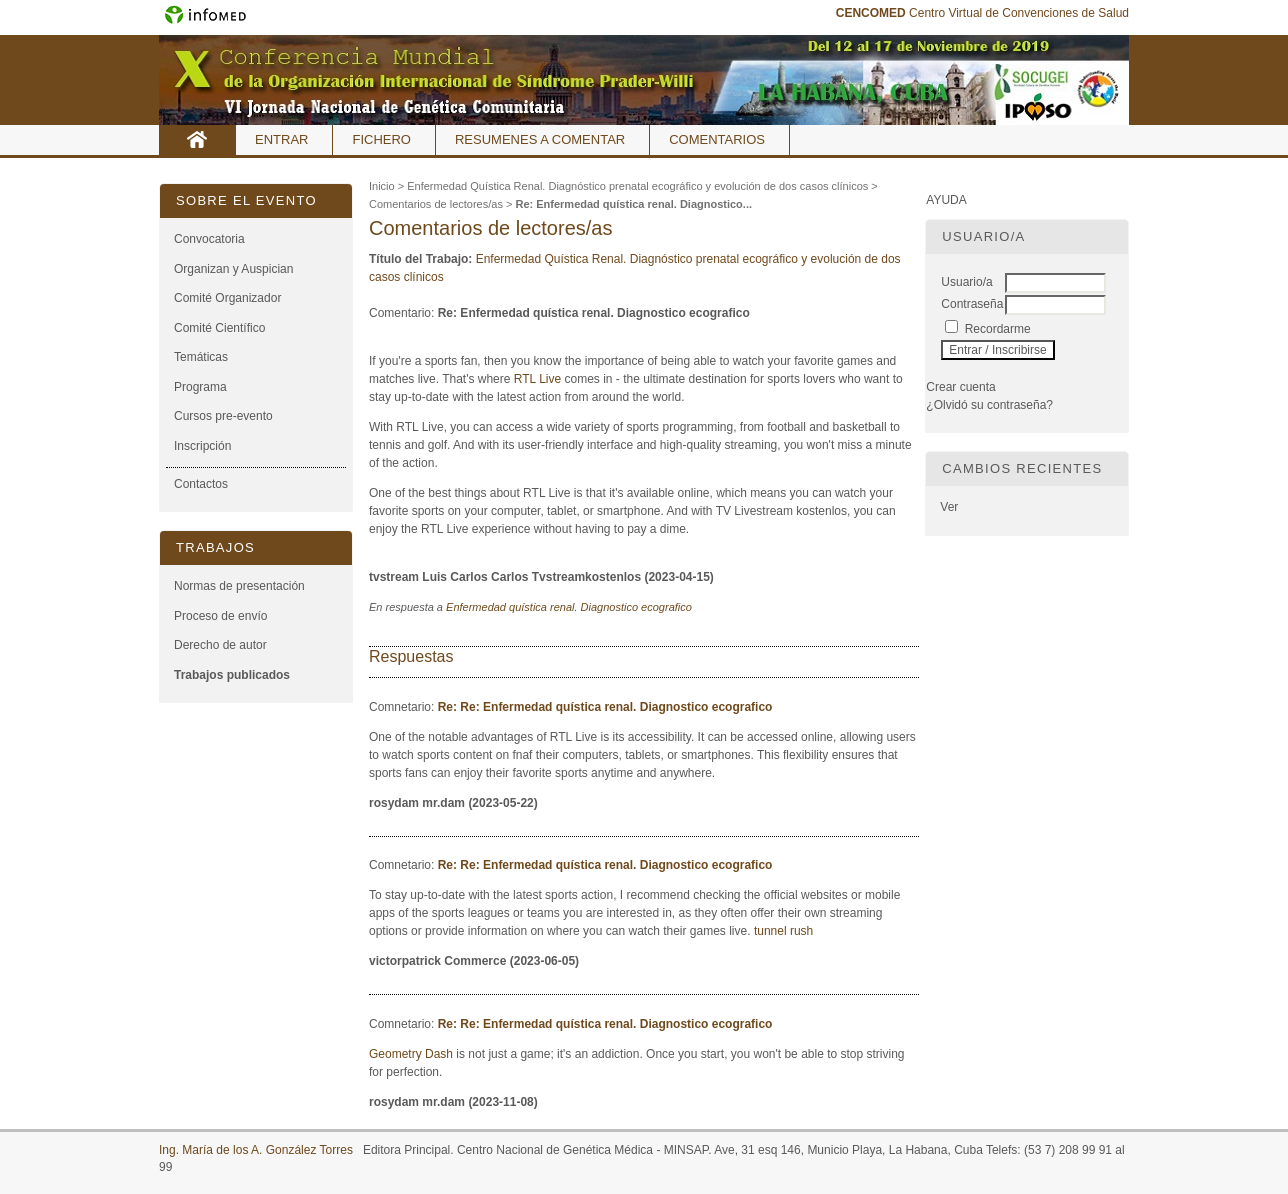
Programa (200, 387)
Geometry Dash (411, 1054)
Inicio (197, 140)
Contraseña (972, 304)
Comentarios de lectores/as (436, 204)
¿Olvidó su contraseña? (989, 405)
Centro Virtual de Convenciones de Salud (982, 13)
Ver (949, 507)
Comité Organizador (227, 298)
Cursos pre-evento (223, 416)
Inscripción (202, 446)
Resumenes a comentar (540, 139)
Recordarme (998, 329)
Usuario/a (966, 282)
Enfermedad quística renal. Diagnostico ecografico (569, 607)
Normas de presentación (239, 586)
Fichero (381, 139)
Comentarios (717, 139)
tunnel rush (784, 931)
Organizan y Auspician (233, 269)
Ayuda (946, 200)
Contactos (201, 484)
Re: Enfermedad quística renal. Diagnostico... (633, 204)
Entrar (281, 139)
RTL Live (537, 379)
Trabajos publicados (232, 675)
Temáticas (201, 357)
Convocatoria (209, 239)
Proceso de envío (220, 616)
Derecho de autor (220, 645)
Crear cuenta (960, 387)
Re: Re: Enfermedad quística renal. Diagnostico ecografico (605, 707)
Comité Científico (219, 328)
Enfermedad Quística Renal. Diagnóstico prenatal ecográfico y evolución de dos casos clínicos (637, 186)
